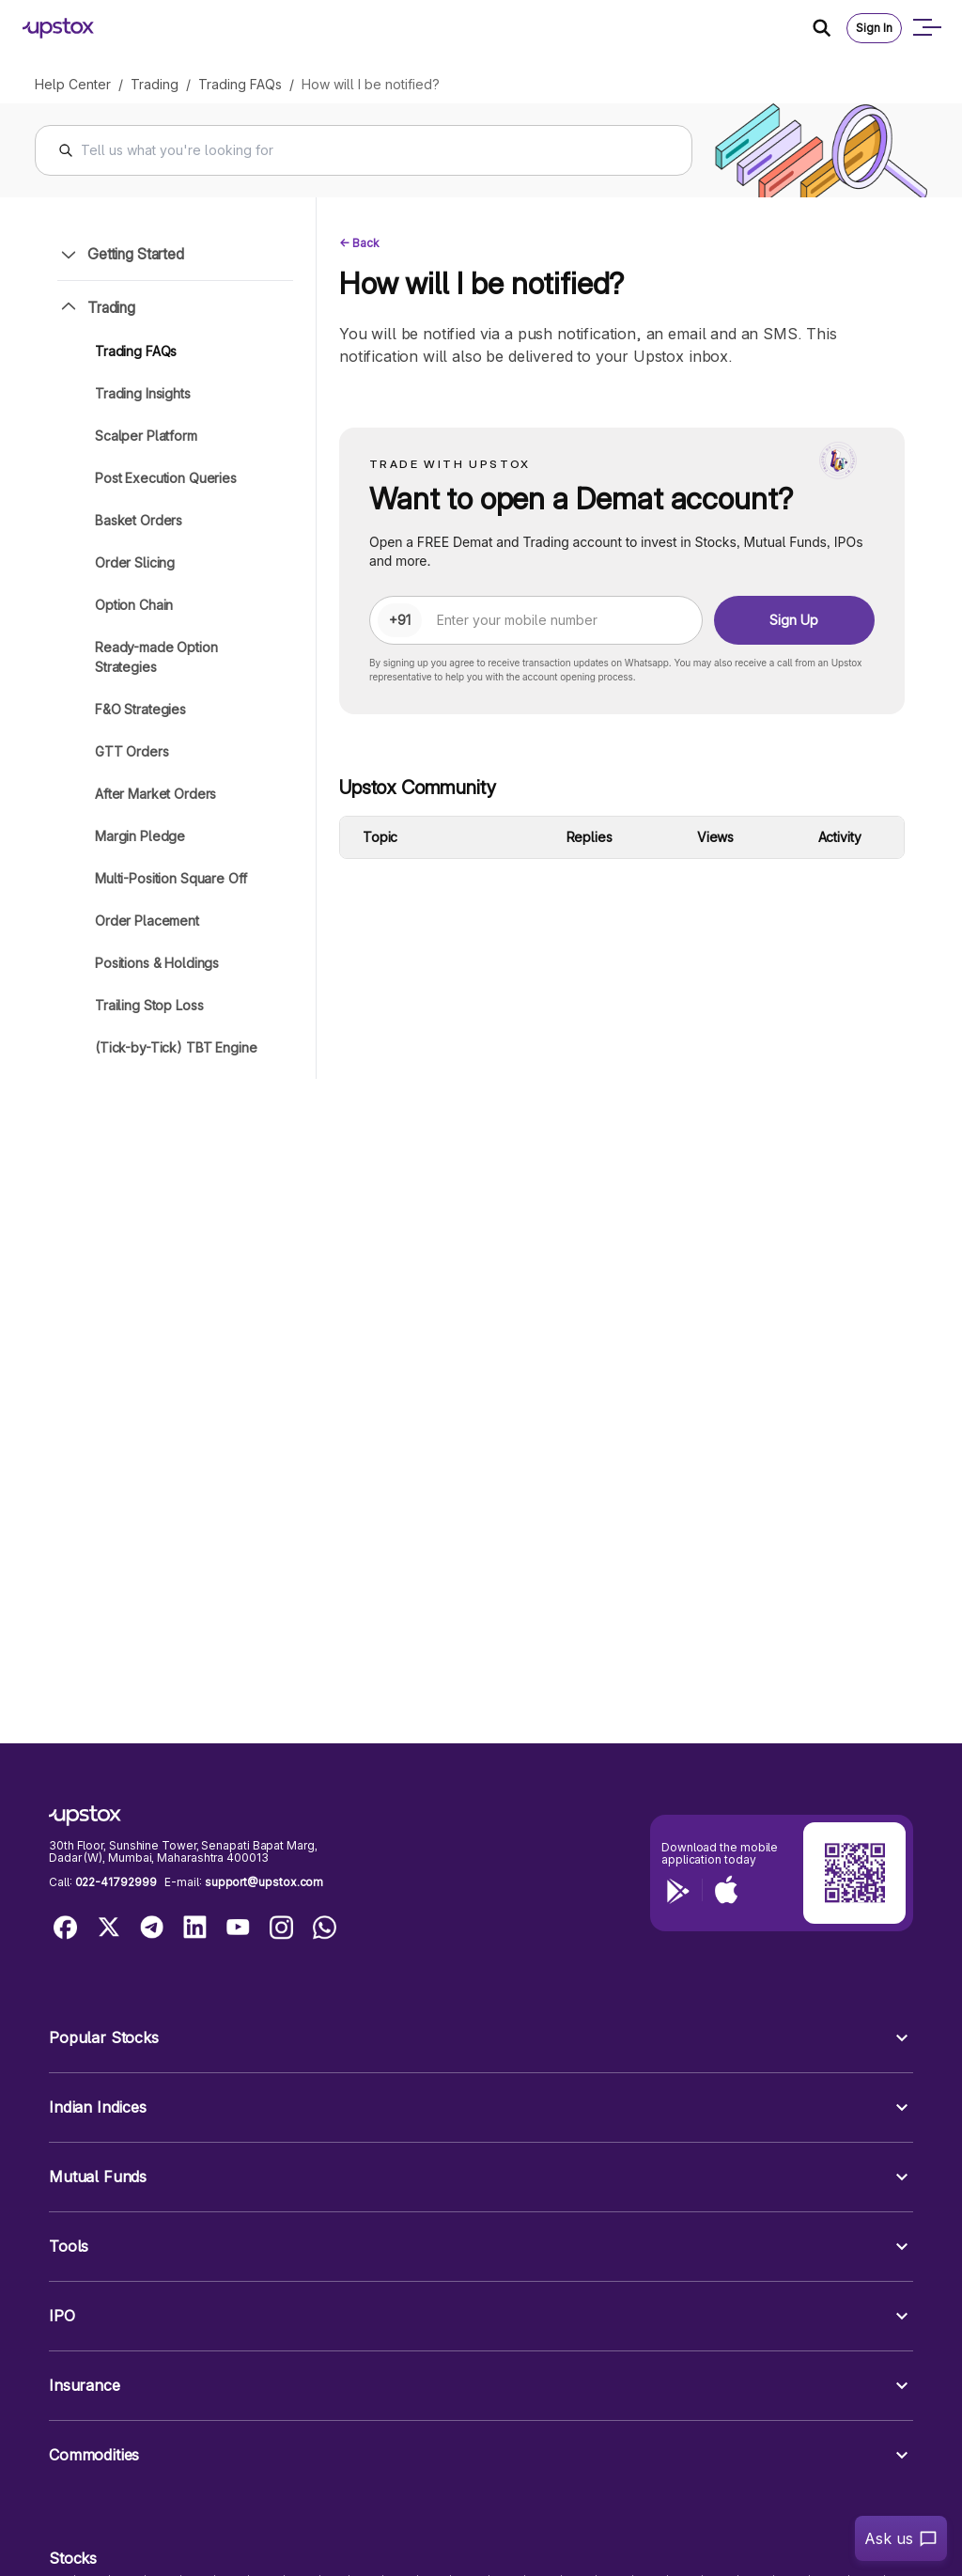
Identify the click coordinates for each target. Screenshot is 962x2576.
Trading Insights (143, 393)
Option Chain (134, 605)
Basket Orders (138, 520)
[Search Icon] (829, 28)
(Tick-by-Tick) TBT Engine (176, 1047)
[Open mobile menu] (926, 28)
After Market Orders (155, 794)
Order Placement (147, 921)
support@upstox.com (264, 1882)
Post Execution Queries (166, 478)
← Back (359, 243)
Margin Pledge (140, 836)
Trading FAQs (240, 84)
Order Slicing (135, 562)
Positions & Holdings (157, 963)
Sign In (874, 28)
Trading (154, 84)
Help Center (73, 84)
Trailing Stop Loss (149, 1005)
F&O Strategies (140, 709)
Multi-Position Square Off (171, 878)
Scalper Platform (146, 436)
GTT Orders (132, 751)
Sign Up (793, 620)
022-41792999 (116, 1882)
